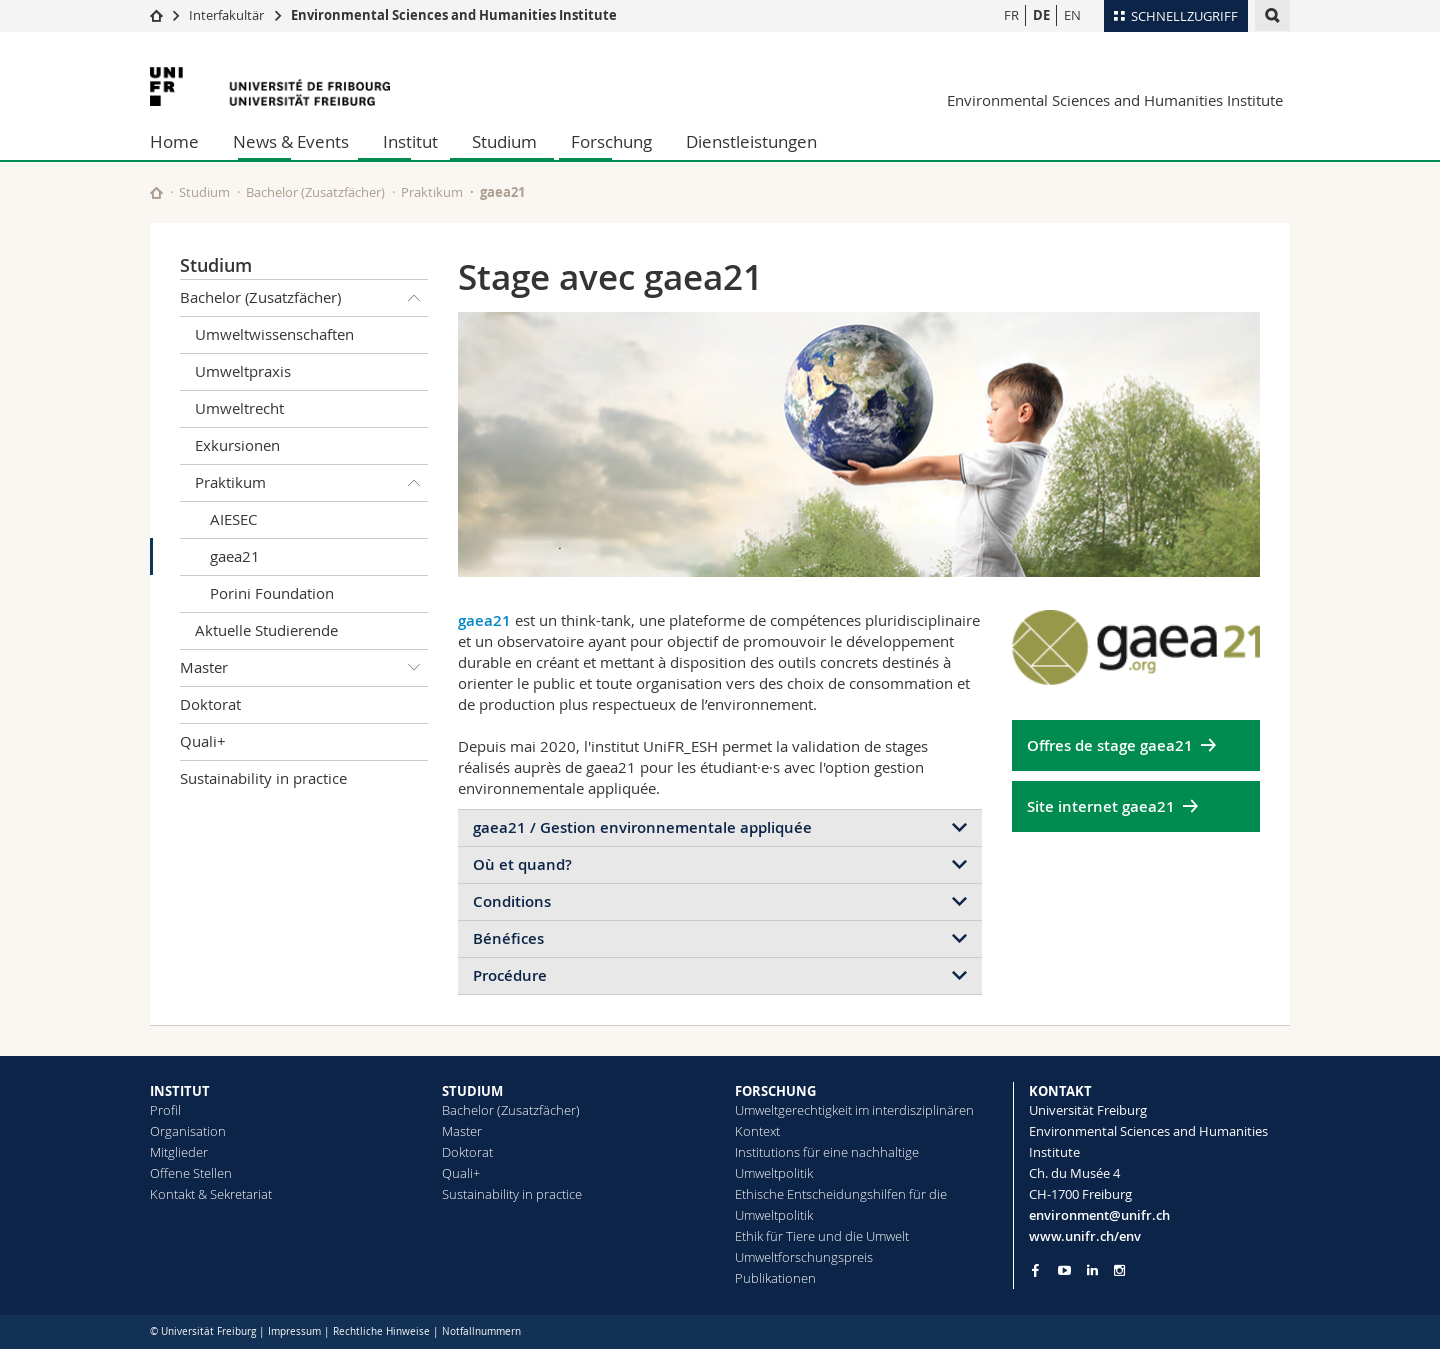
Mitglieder (179, 1152)
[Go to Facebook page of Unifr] (1035, 1270)
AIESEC (233, 519)
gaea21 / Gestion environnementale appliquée (642, 827)
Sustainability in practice (263, 778)
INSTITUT (180, 1091)
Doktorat (210, 704)
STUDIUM (472, 1091)
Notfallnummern (481, 1331)
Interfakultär (226, 15)
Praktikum (432, 192)
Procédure (510, 975)
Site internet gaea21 (1101, 806)
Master (304, 668)
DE (1041, 15)
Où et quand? (522, 864)
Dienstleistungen (751, 141)
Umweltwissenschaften (274, 334)
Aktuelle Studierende (266, 630)
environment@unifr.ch (1099, 1215)
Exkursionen (237, 445)
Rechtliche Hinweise (381, 1331)
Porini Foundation (272, 593)
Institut (410, 141)
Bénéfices (508, 938)
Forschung (611, 141)
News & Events (291, 141)
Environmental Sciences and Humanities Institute (454, 15)
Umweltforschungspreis (804, 1257)
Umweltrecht (239, 408)
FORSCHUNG (775, 1091)
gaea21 (235, 556)
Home (174, 141)
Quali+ (203, 741)
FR (1011, 15)
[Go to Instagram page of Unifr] (1119, 1270)
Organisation (188, 1131)
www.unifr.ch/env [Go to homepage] (1085, 1236)
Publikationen (775, 1278)
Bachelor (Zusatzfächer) (315, 192)
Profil (165, 1110)
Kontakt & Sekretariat (211, 1194)
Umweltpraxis (243, 371)
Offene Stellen (191, 1173)
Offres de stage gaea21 (1110, 745)
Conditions (512, 901)
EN (1072, 15)
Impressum (294, 1331)
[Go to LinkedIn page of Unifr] (1092, 1270)
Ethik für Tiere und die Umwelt (822, 1236)
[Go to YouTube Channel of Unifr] (1064, 1270)
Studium (504, 141)
